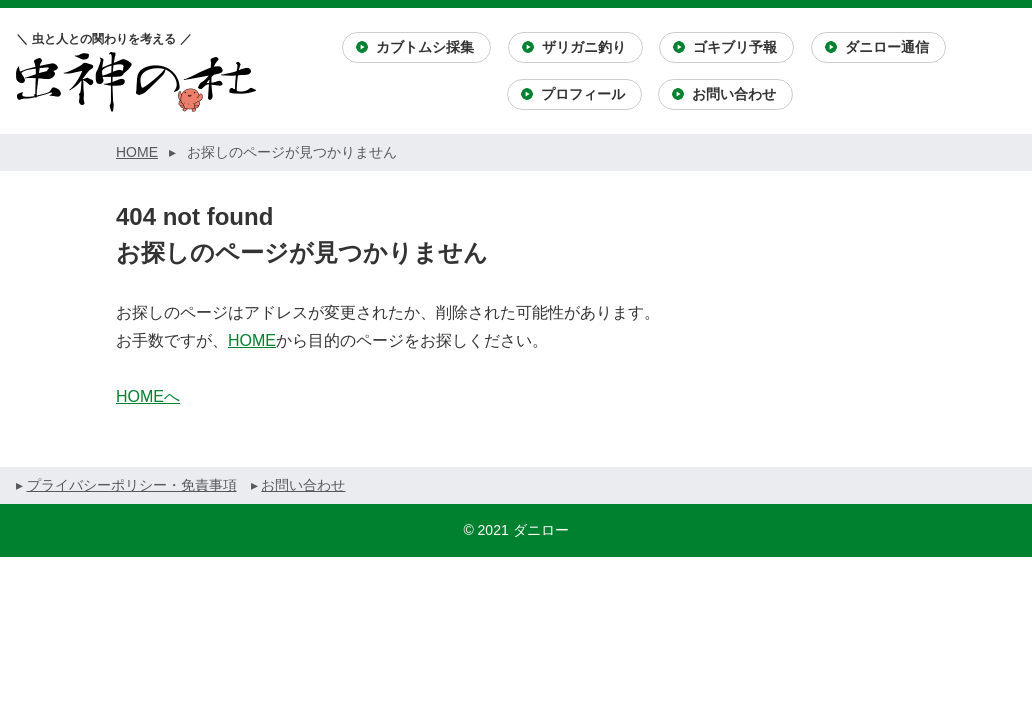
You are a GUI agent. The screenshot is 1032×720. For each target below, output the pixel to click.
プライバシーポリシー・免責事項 (132, 485)
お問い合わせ (734, 94)
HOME (252, 340)
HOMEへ (148, 396)
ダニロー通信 (887, 47)
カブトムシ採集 (425, 47)
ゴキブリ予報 (735, 47)
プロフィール (583, 94)
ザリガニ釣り (584, 47)
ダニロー (541, 530)
